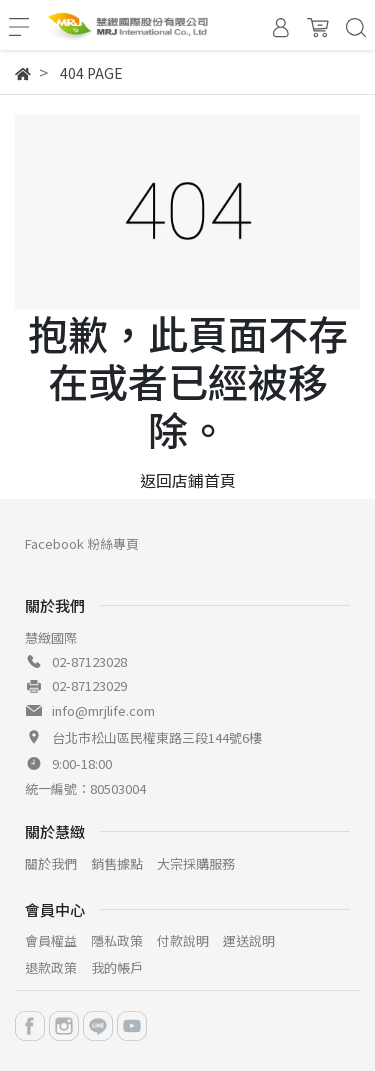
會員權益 (51, 940)
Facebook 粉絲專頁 (82, 543)
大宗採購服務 (196, 863)
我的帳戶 (117, 967)
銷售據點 (117, 863)
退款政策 (51, 967)
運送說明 (249, 940)
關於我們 (51, 863)
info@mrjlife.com (103, 710)
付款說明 (183, 940)
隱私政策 (117, 940)
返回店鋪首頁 (188, 480)
